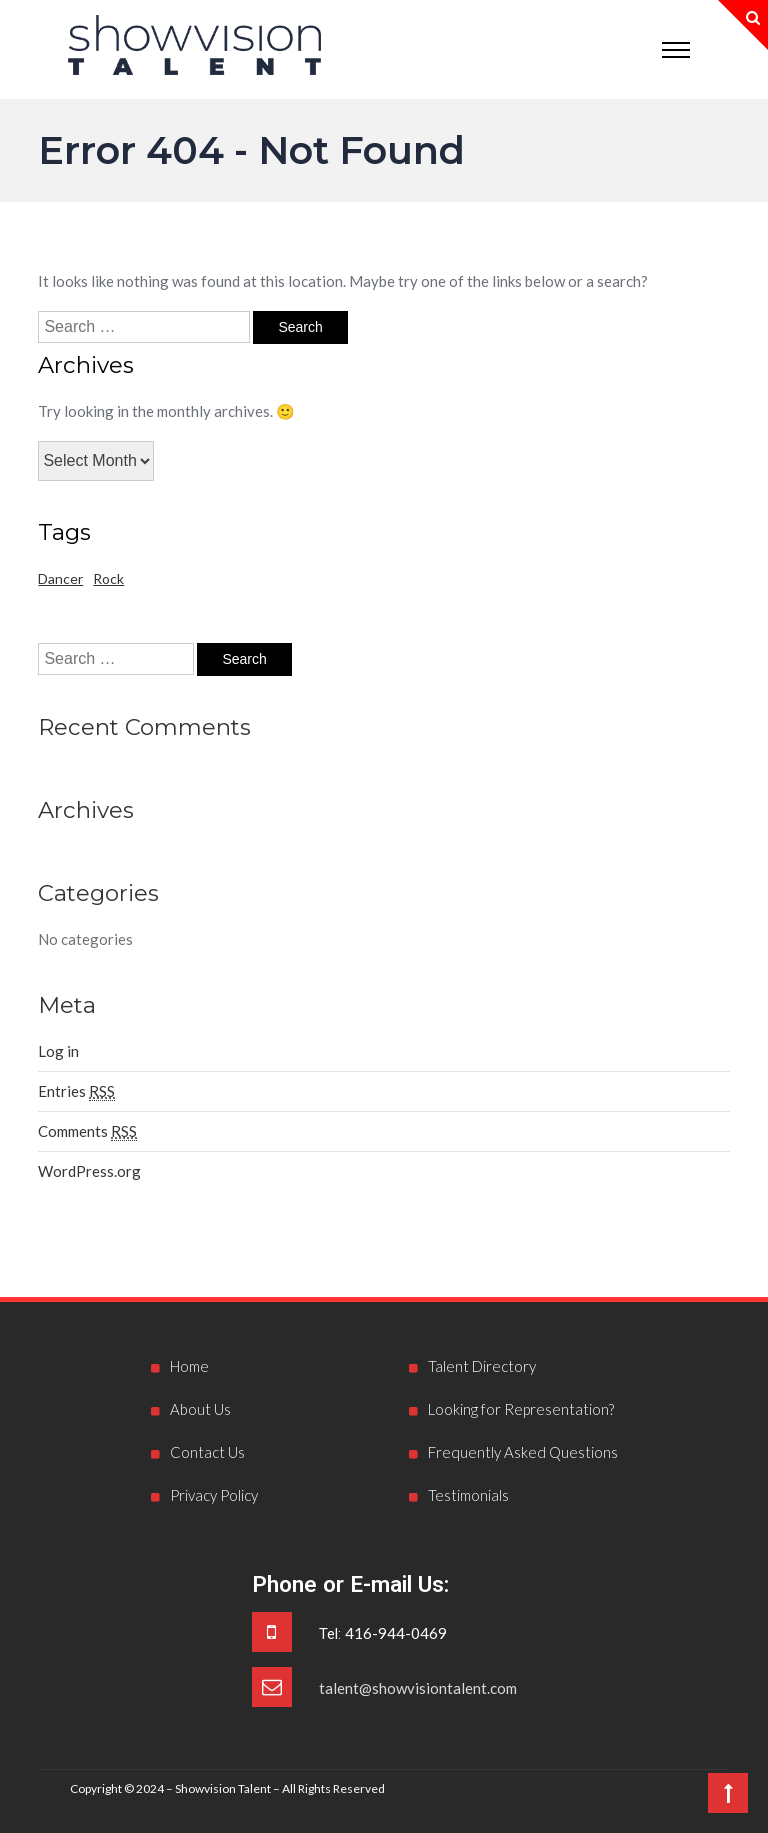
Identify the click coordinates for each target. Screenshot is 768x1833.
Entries (76, 1091)
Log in (58, 1051)
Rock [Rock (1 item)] (108, 578)
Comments (87, 1131)
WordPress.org (89, 1171)
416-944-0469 (396, 1633)
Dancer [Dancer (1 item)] (60, 578)
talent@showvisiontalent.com (418, 1688)
